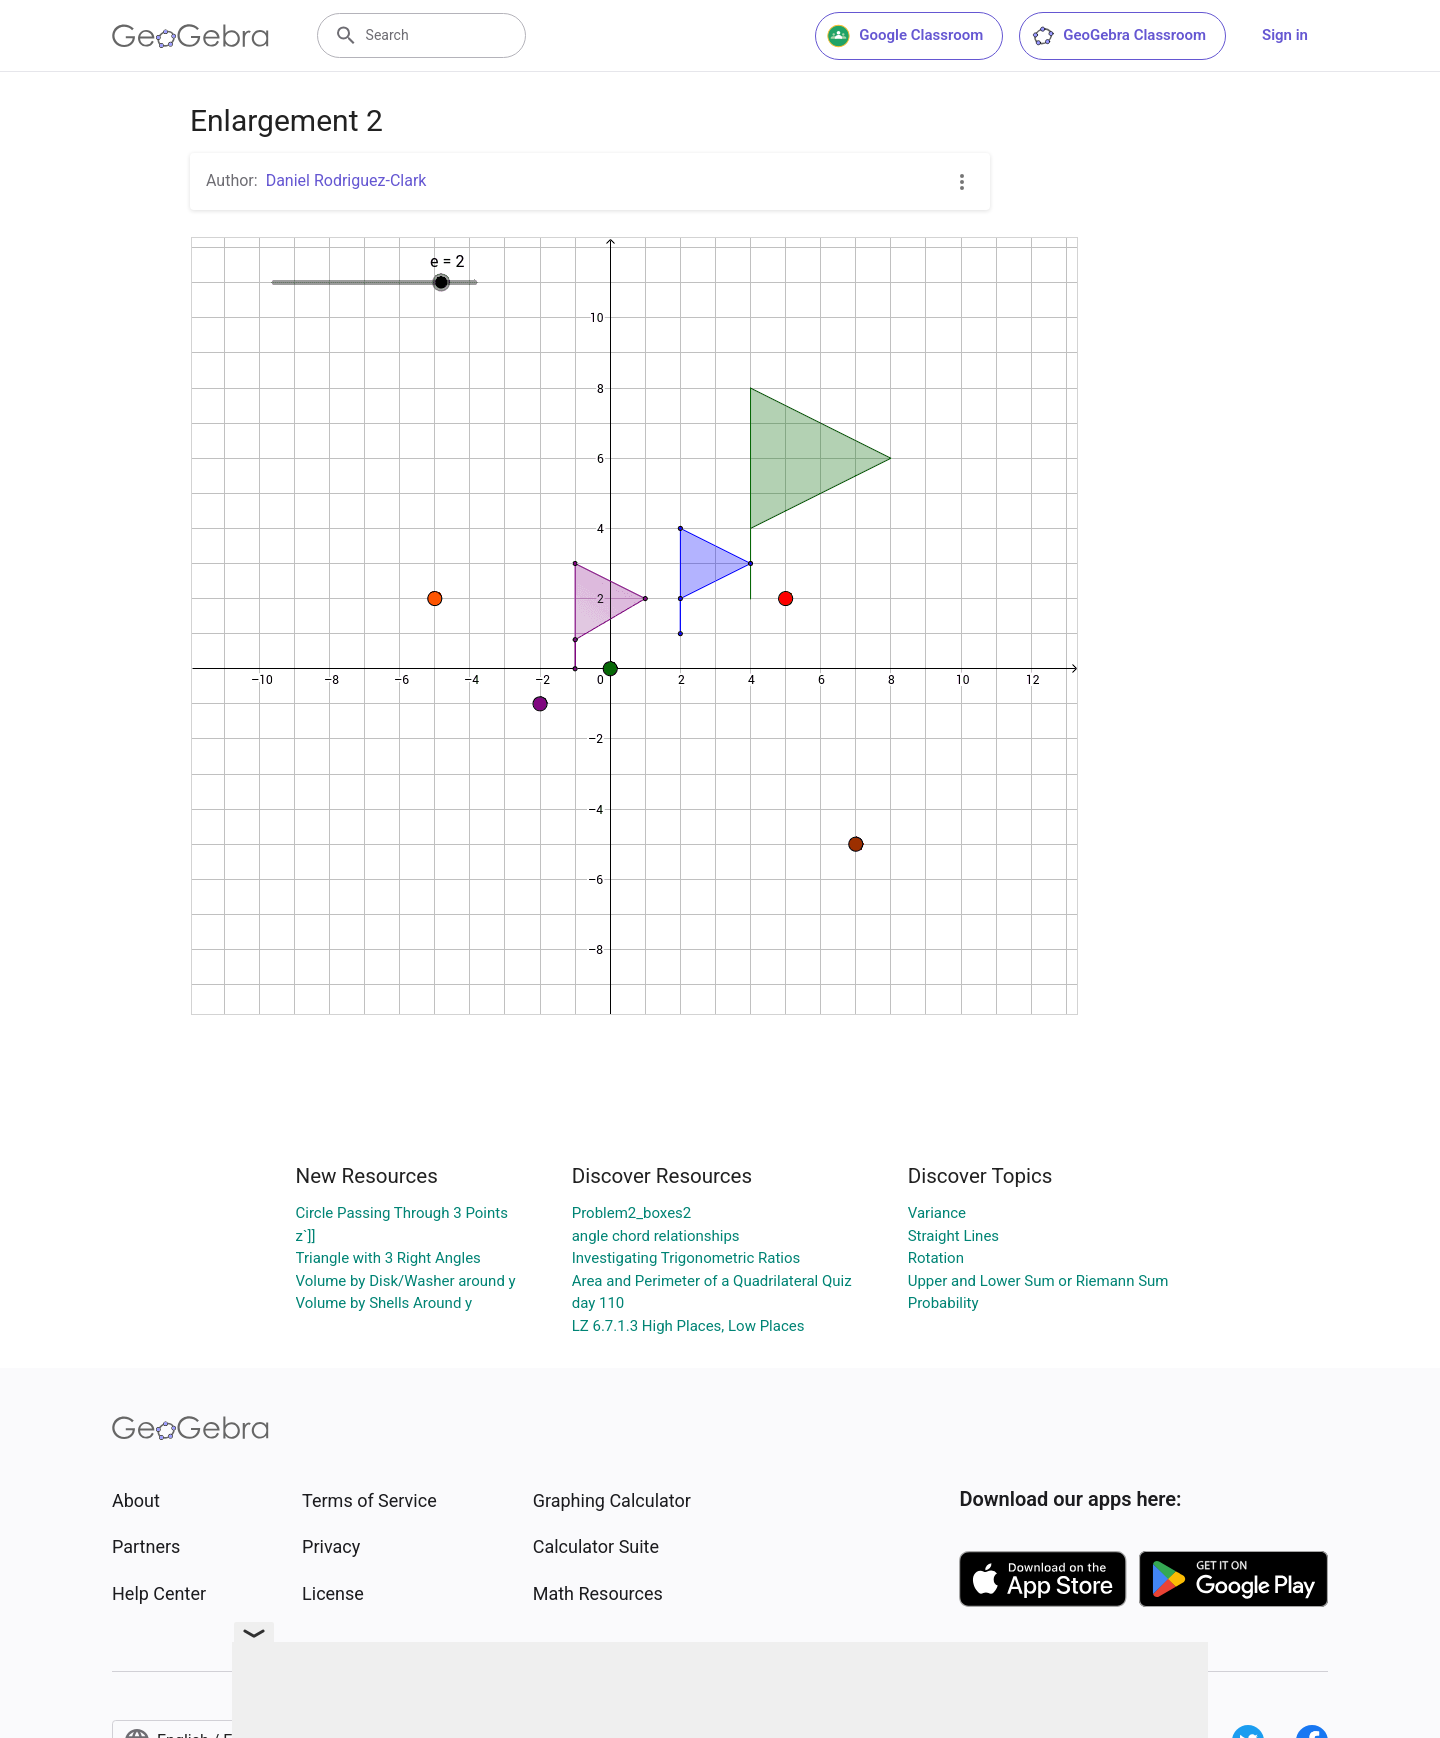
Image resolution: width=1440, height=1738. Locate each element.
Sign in (1285, 35)
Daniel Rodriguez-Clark (346, 180)
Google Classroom (905, 36)
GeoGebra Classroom (1118, 36)
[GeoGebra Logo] (190, 36)
